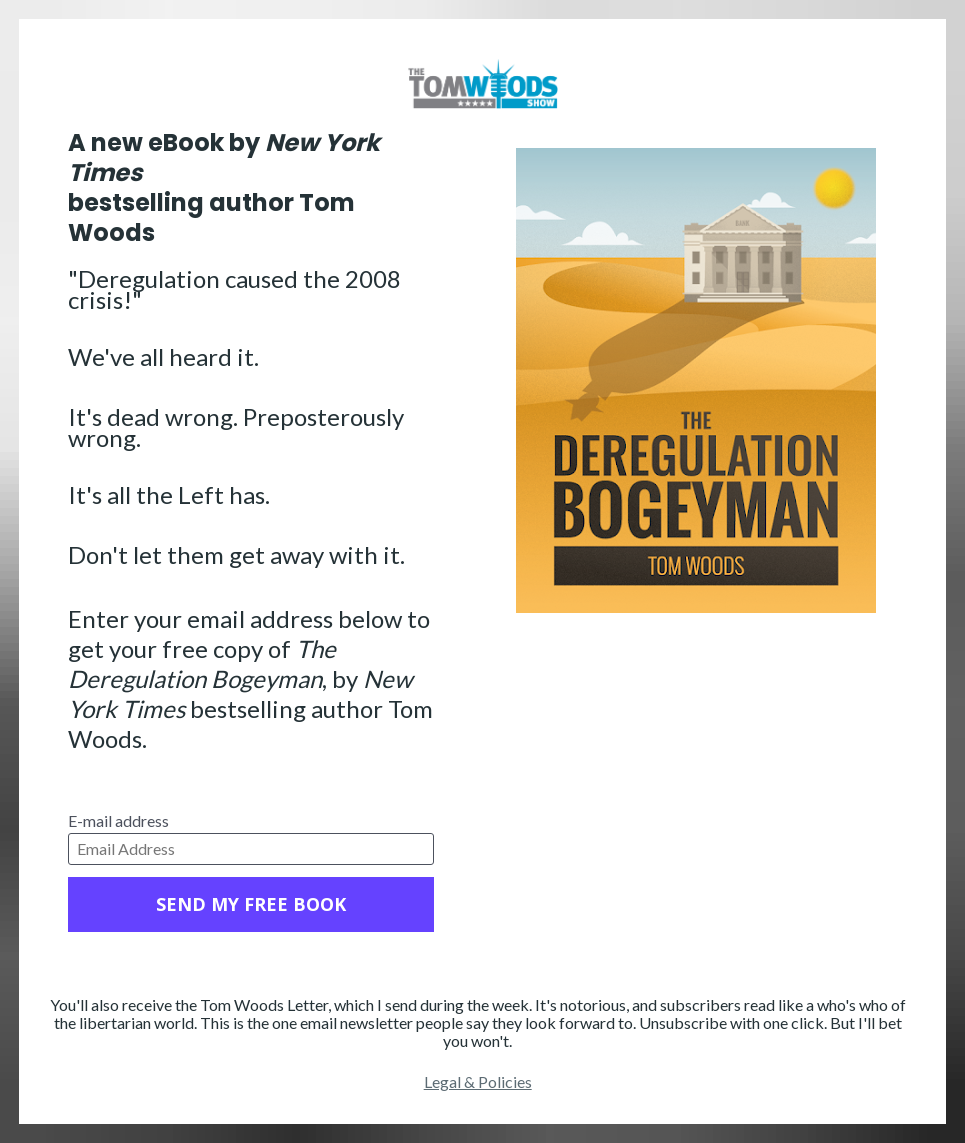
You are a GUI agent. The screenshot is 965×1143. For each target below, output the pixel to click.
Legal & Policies (478, 1081)
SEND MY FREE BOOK (251, 904)
